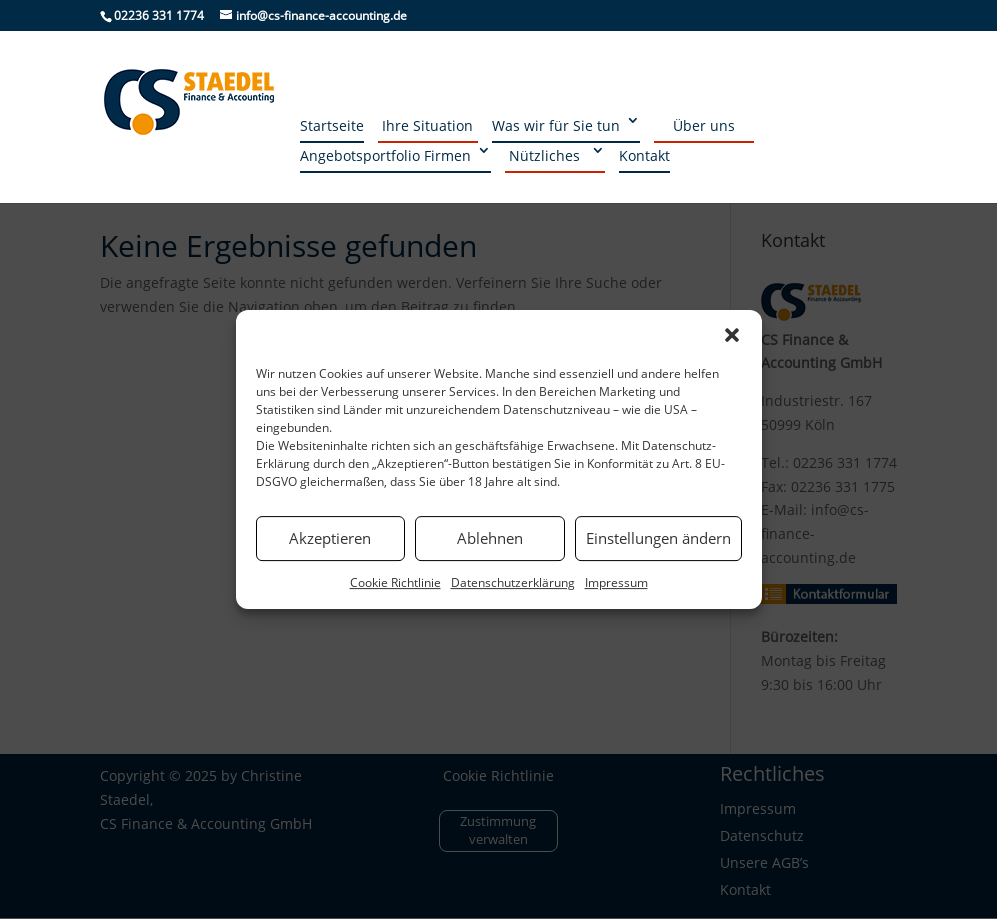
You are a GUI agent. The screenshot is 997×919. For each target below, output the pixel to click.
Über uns (704, 125)
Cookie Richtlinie (395, 582)
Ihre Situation (427, 125)
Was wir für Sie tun (556, 125)
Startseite (332, 125)
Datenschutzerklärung (513, 582)
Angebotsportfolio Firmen (385, 155)
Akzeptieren (330, 538)
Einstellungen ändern (658, 538)
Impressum (616, 582)
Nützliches (544, 155)
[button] (732, 335)
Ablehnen (490, 538)
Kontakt (644, 155)
